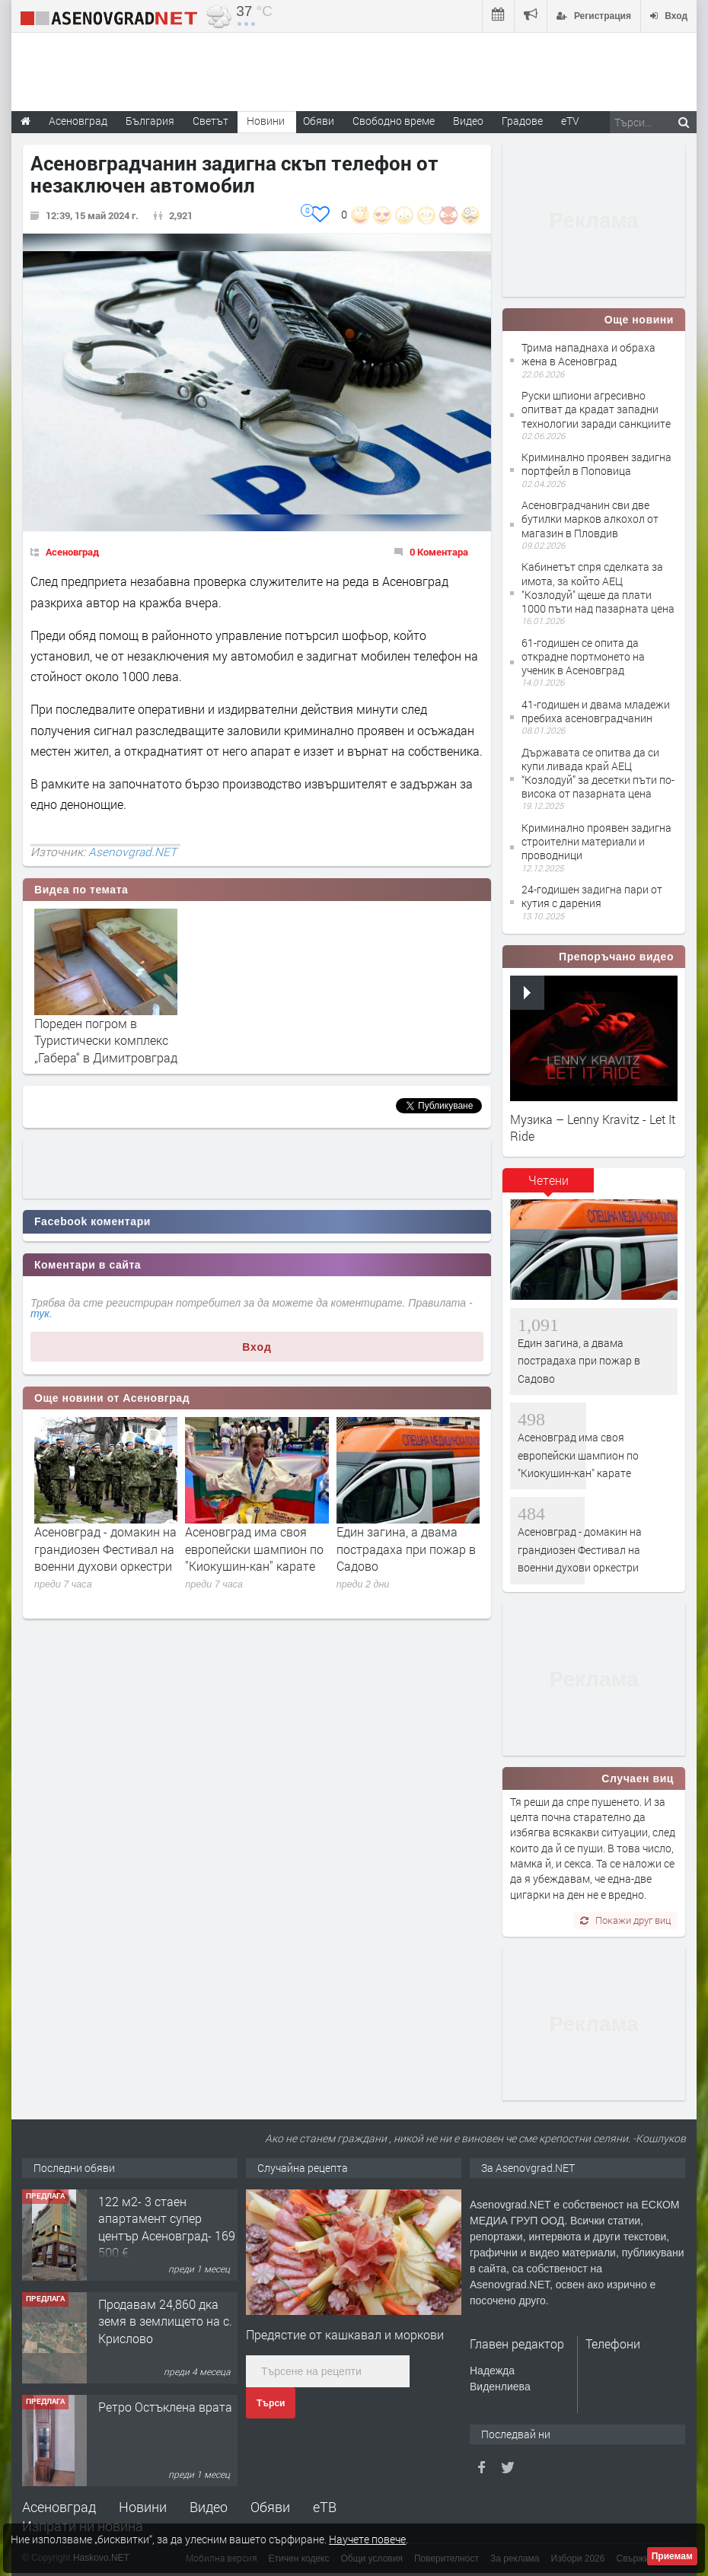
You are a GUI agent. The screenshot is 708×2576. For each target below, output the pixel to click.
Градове (522, 120)
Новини (266, 120)
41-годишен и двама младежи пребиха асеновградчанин (595, 711)
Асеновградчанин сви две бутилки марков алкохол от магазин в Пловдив (590, 519)
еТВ (324, 2507)
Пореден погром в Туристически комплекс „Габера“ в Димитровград (105, 1040)
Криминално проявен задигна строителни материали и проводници (596, 841)
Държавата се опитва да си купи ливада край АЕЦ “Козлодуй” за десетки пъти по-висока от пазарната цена (598, 773)
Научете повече (367, 2539)
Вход (257, 1347)
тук (39, 1313)
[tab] (548, 1185)
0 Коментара (439, 552)
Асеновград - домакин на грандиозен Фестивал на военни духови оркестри (105, 1549)
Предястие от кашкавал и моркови (345, 2334)
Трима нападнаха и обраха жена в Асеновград (588, 354)
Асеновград (72, 552)
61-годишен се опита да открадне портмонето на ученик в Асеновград (583, 656)
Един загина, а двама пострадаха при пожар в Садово (406, 1549)
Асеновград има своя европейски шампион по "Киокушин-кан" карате (254, 1549)
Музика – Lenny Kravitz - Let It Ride (592, 1127)
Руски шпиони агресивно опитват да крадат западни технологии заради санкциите (596, 409)
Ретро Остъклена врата (165, 2407)
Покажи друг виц (625, 1920)
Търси (271, 2403)
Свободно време (393, 120)
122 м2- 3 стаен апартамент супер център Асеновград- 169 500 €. (166, 2226)
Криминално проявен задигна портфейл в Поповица (596, 464)
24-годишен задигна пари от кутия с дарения (591, 896)
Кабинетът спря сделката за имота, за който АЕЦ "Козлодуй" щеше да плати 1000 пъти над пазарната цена (598, 587)
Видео (209, 2507)
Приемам (672, 2556)
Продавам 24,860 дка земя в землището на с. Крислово (165, 2321)
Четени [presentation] (548, 1180)
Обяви (270, 2507)
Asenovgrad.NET (132, 851)
